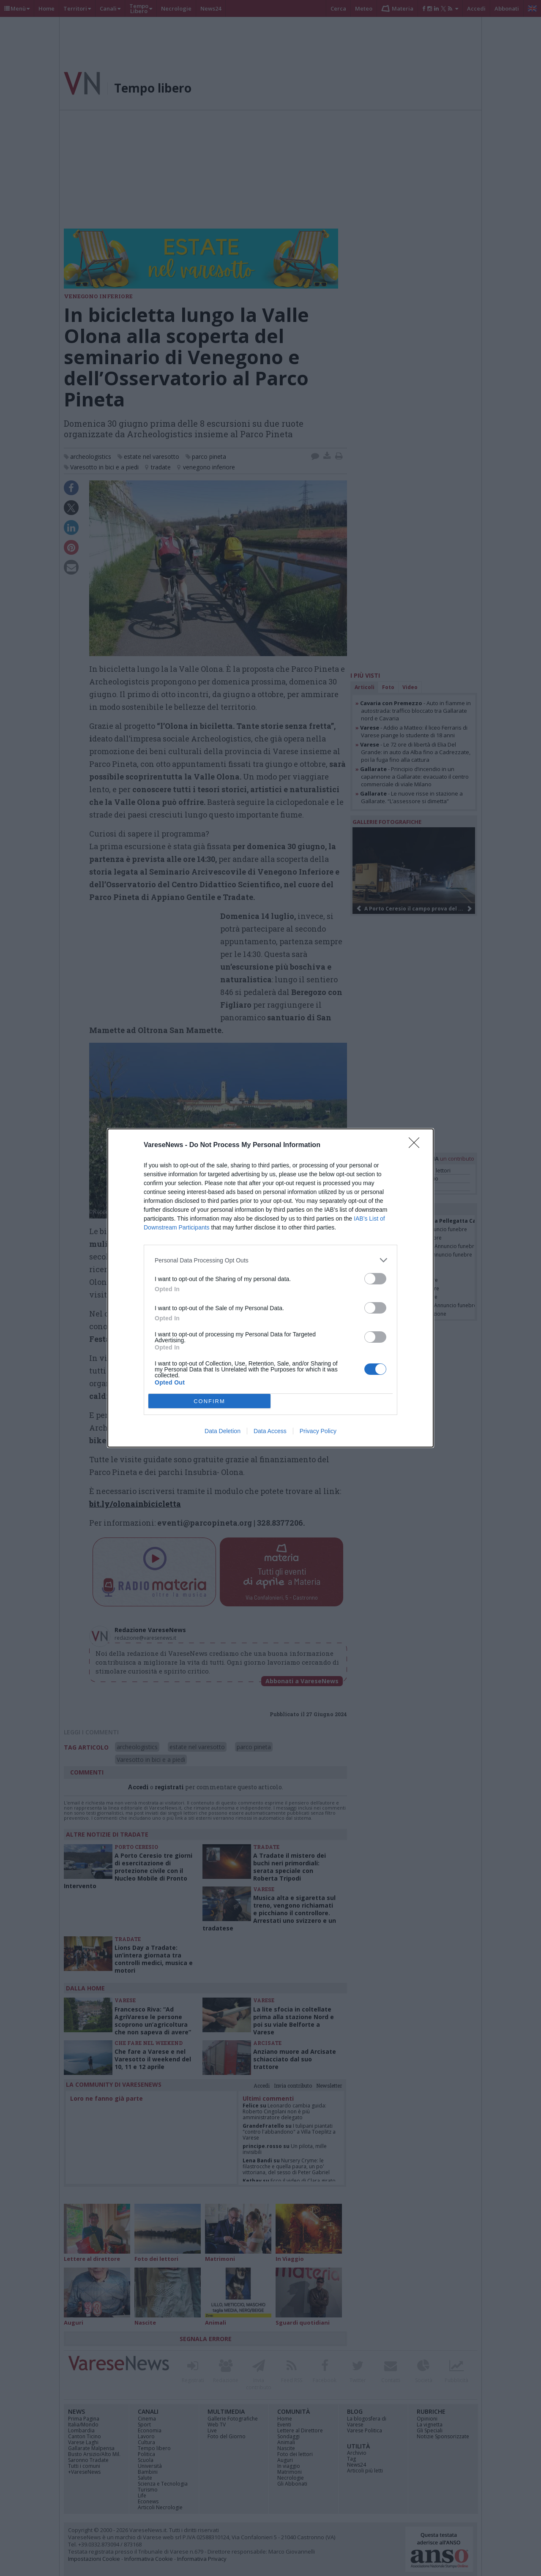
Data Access (270, 1431)
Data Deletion (222, 1431)
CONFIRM (209, 1401)
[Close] (417, 1145)
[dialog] (270, 1288)
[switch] (375, 1278)
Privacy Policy (318, 1431)
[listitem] (270, 1260)
